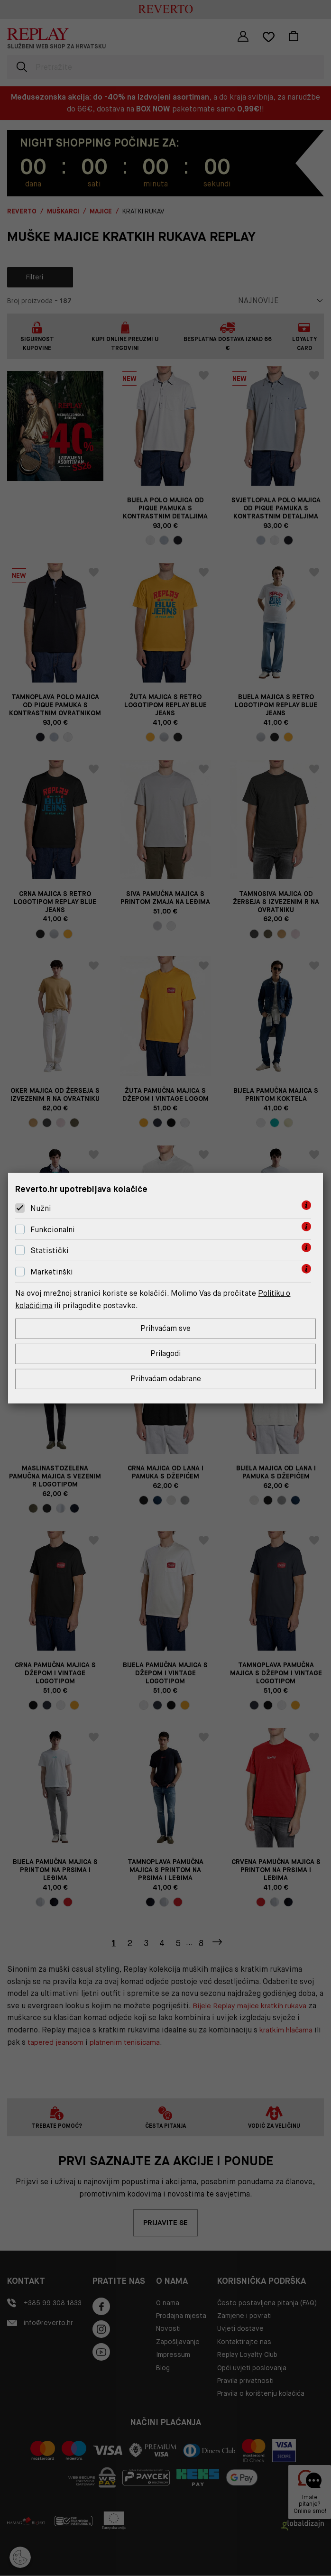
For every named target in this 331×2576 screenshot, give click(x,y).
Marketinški (51, 1271)
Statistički (49, 1250)
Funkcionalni (52, 1229)
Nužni (40, 1208)
